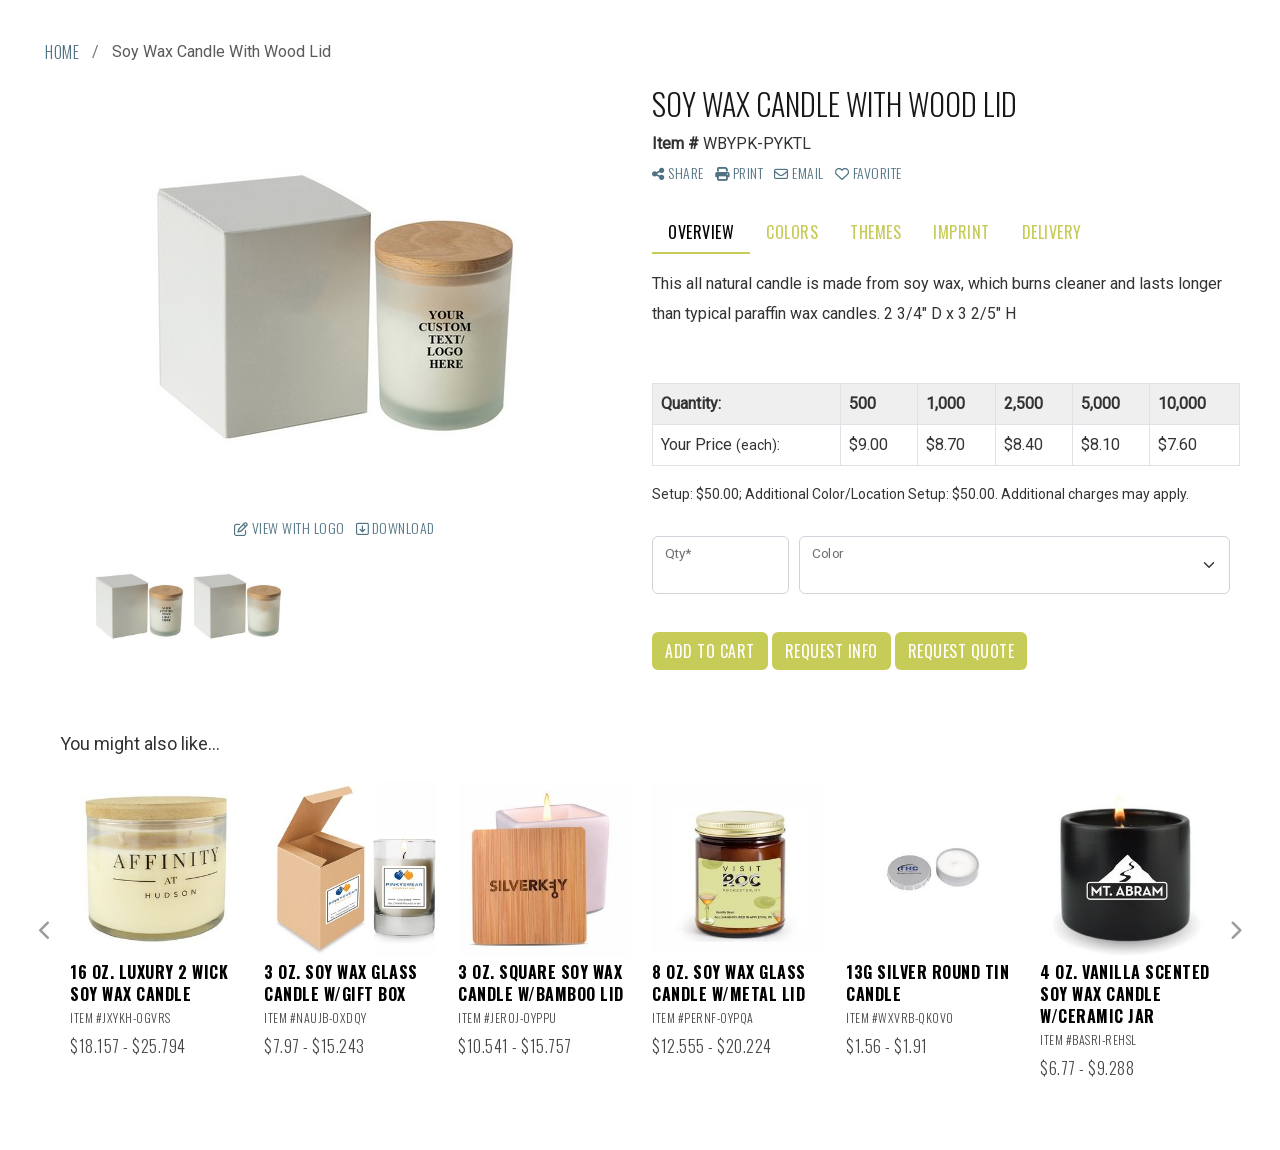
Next (1235, 931)
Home (62, 52)
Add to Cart (710, 651)
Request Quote (961, 651)
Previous (45, 931)
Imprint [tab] (961, 232)
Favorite (868, 172)
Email (799, 172)
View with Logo (289, 527)
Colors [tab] (792, 232)
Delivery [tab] (1052, 232)
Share (678, 172)
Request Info (831, 651)
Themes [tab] (875, 232)
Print (739, 172)
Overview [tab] (701, 232)
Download (395, 527)
